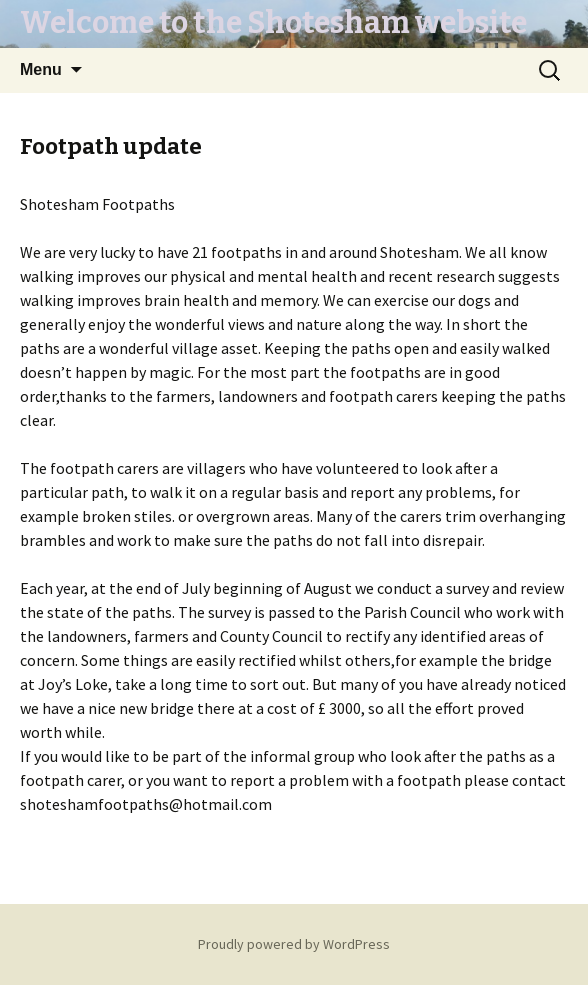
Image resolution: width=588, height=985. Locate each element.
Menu (41, 69)
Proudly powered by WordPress (294, 944)
